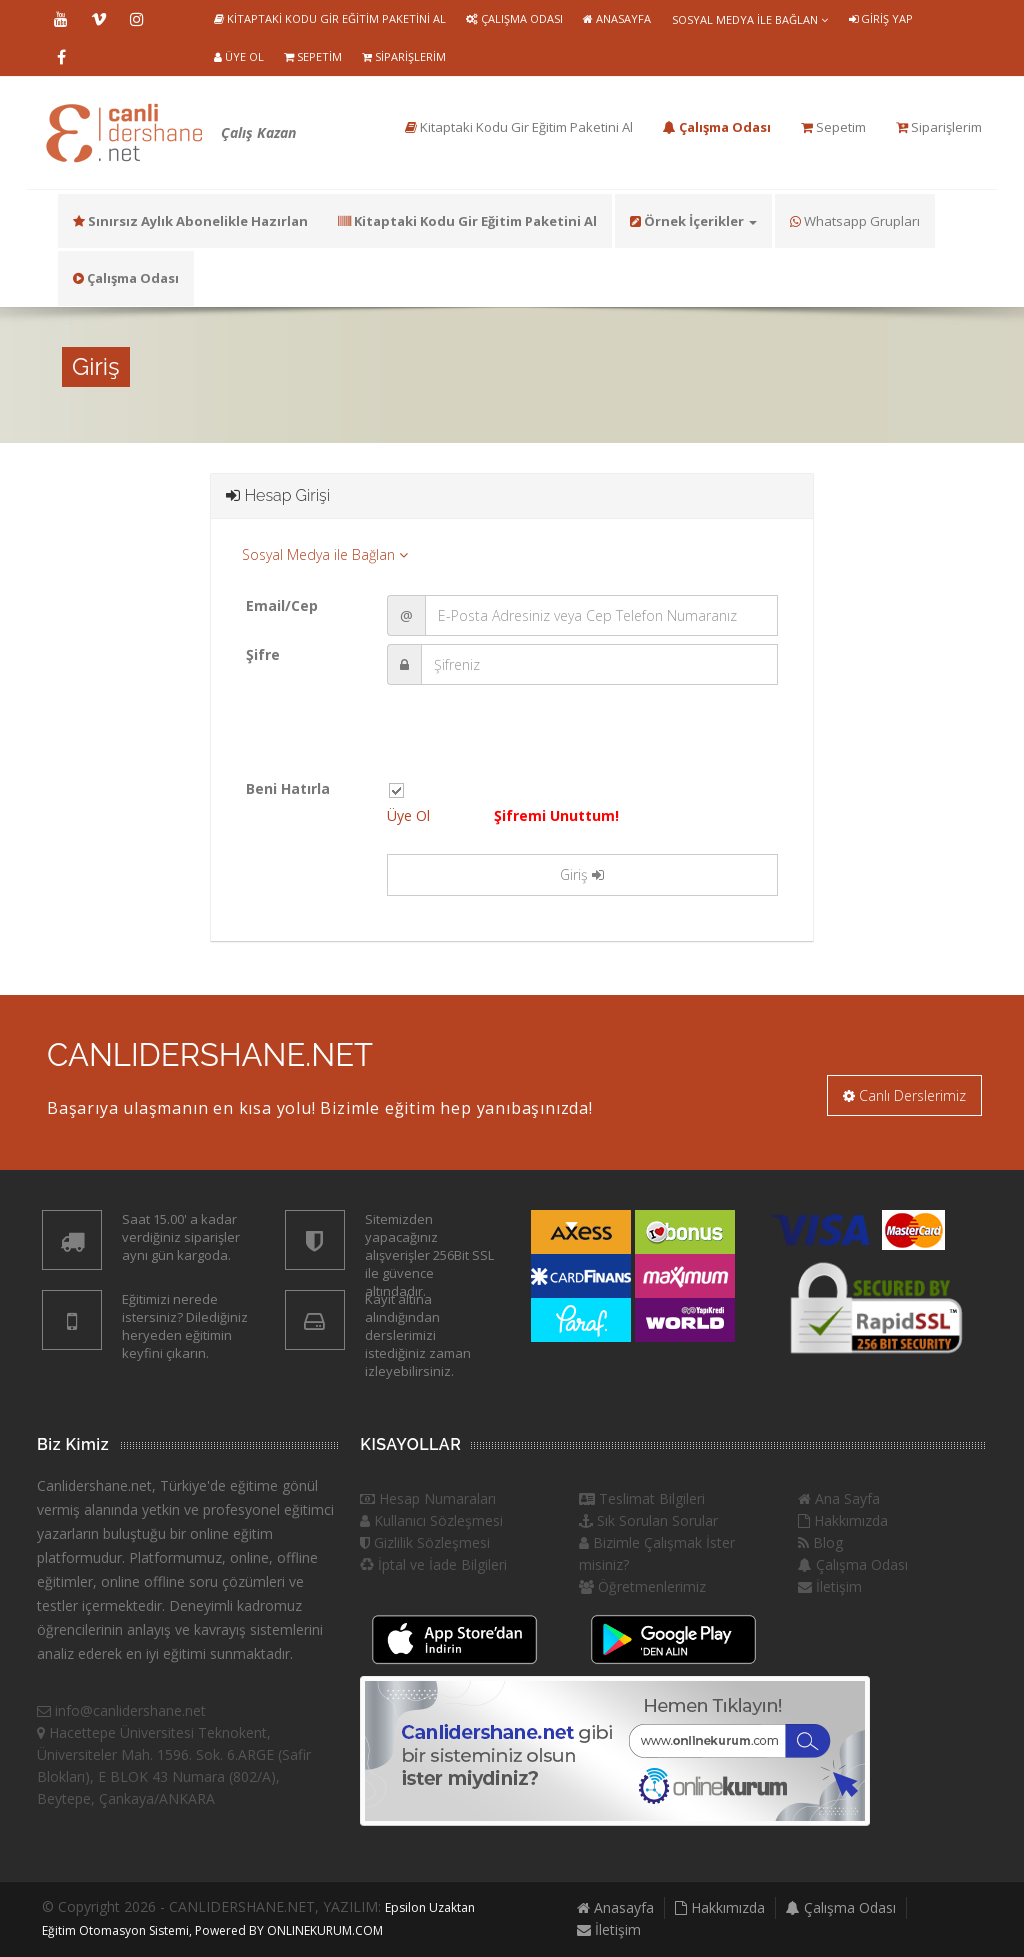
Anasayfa (617, 18)
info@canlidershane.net (121, 1710)
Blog (820, 1542)
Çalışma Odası (514, 18)
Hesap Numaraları (428, 1498)
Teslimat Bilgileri (642, 1498)
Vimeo (99, 19)
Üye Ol (239, 56)
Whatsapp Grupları (855, 221)
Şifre (263, 654)
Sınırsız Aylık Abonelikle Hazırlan (190, 221)
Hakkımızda (843, 1520)
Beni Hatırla (288, 788)
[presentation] (539, 739)
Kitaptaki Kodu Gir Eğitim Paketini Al (330, 18)
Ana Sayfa (839, 1498)
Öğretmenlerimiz (642, 1586)
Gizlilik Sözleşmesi (425, 1542)
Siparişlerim (404, 56)
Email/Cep (282, 605)
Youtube (61, 19)
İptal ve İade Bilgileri (433, 1564)
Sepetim (313, 56)
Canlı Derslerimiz (904, 1095)
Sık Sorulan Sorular (648, 1520)
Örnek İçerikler (693, 221)
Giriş (582, 874)
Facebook (61, 57)
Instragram (137, 19)
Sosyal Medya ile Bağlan (750, 19)
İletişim (830, 1586)
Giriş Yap (881, 18)
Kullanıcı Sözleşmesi (431, 1520)
